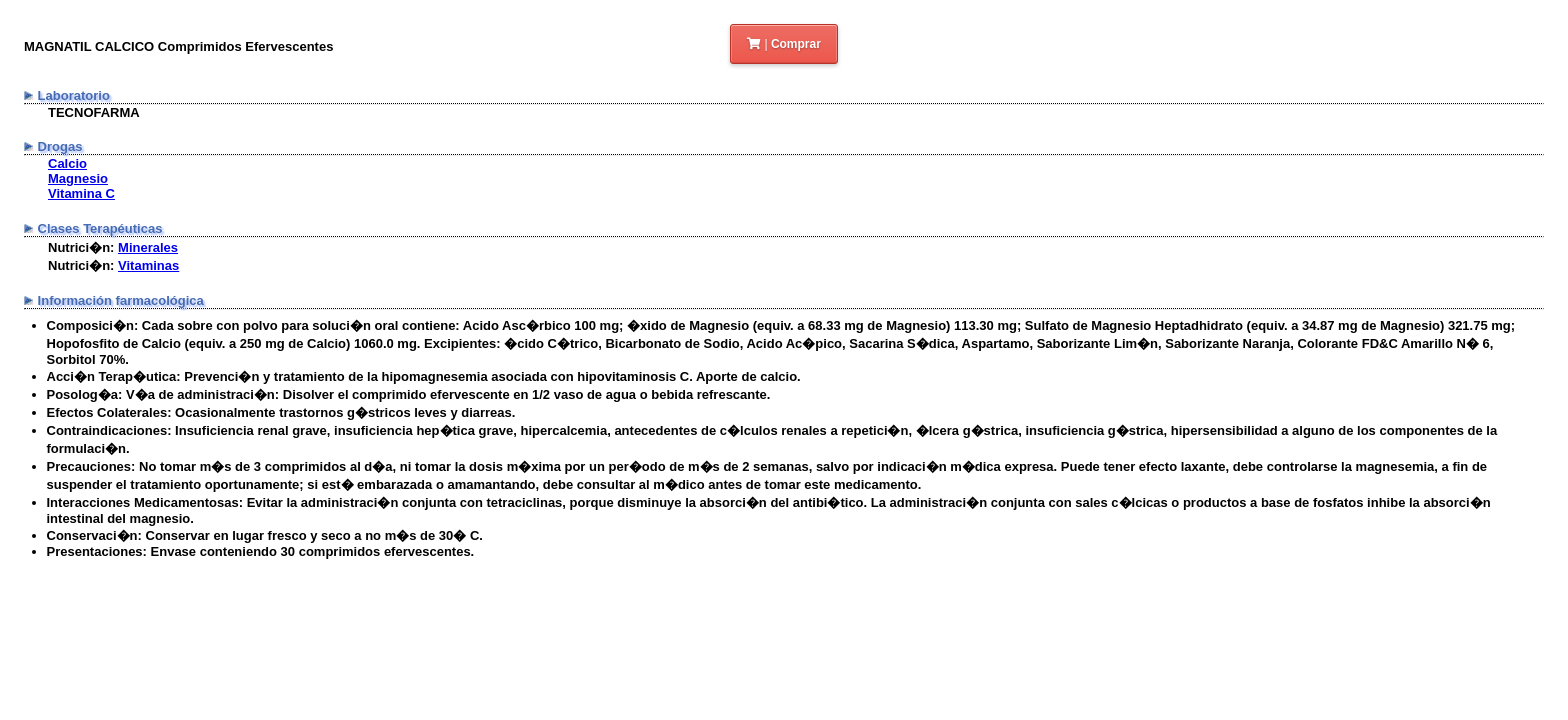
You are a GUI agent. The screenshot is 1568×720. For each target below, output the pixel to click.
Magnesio (78, 178)
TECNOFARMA (94, 112)
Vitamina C (81, 193)
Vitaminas (148, 265)
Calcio (67, 163)
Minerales (148, 247)
